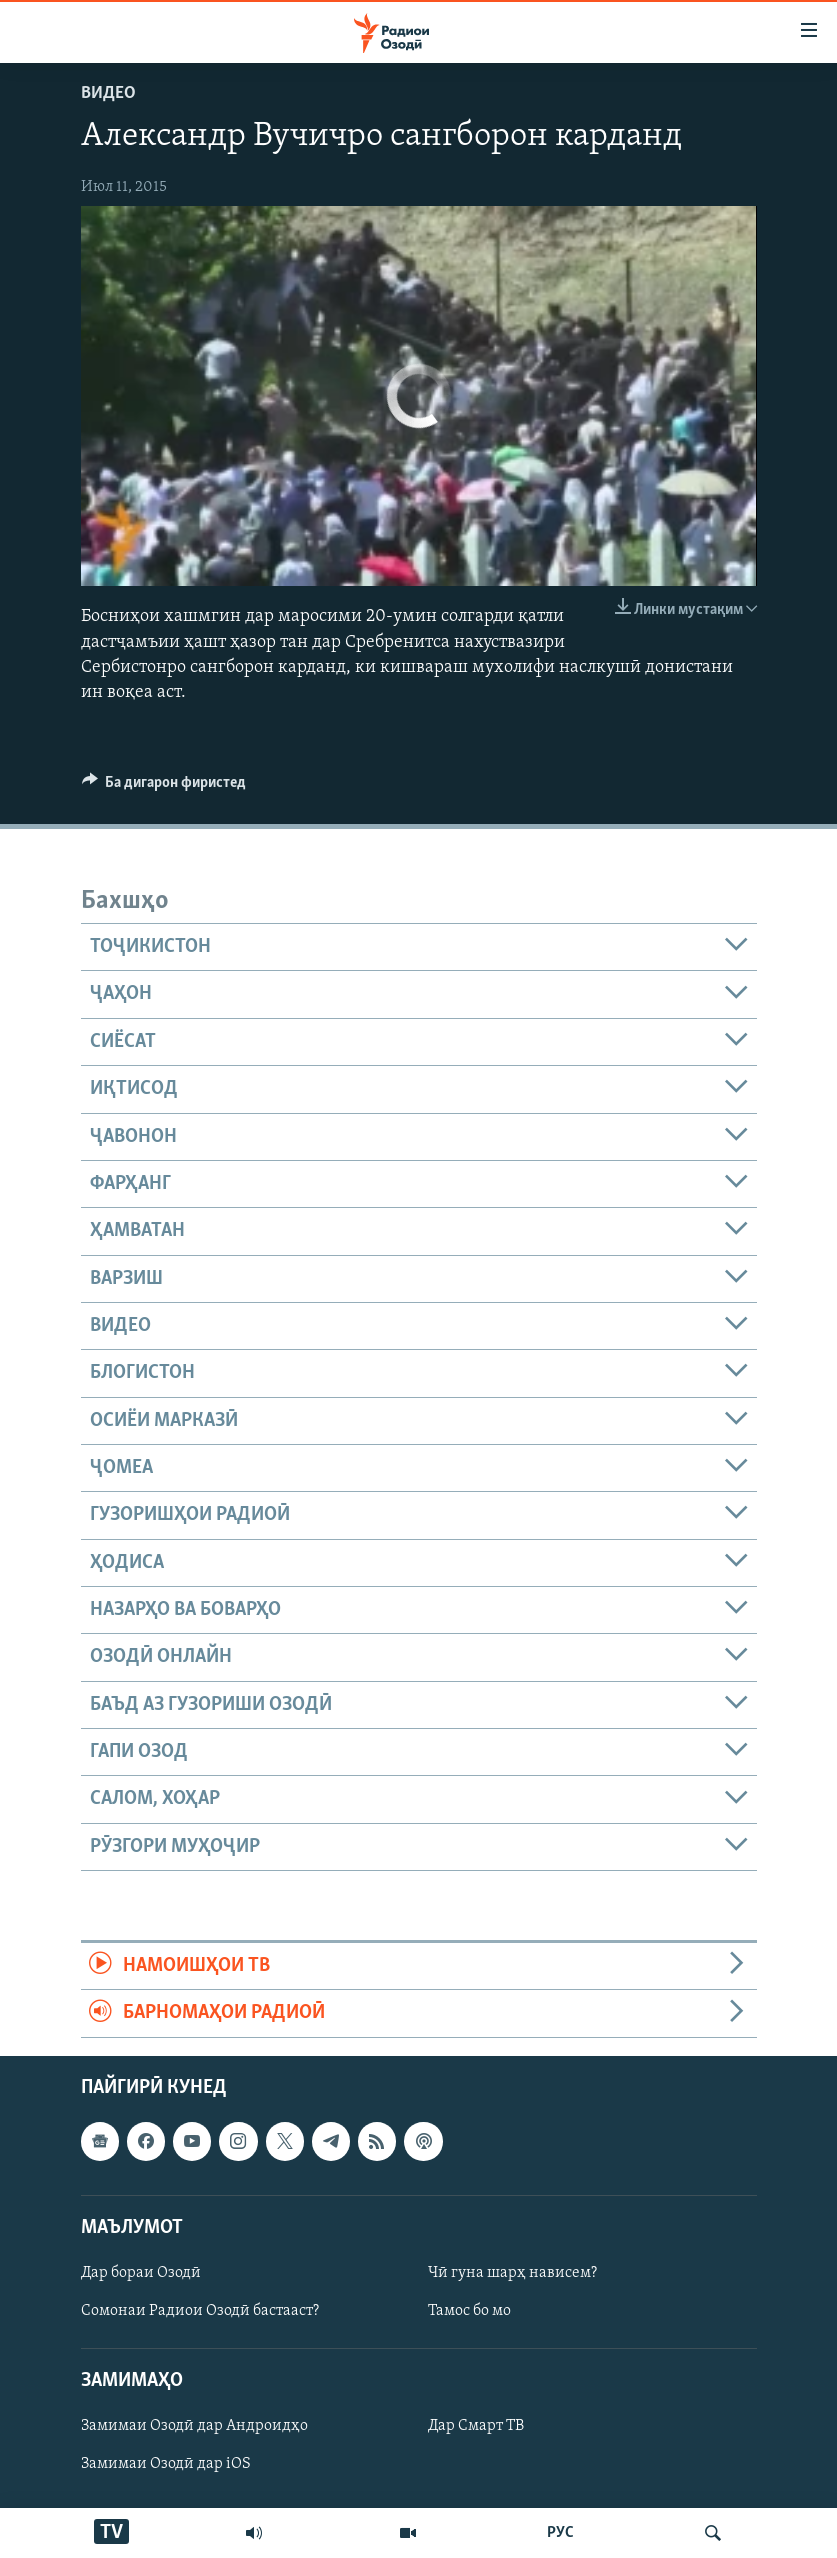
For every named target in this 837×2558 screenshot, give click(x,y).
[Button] (164, 787)
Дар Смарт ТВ (476, 2426)
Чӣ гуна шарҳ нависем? (512, 2273)
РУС (560, 2533)
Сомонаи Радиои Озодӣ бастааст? (200, 2311)
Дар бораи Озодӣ (141, 2273)
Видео (108, 93)
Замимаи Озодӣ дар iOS (166, 2464)
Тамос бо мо (469, 2311)
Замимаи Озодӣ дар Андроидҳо (194, 2426)
